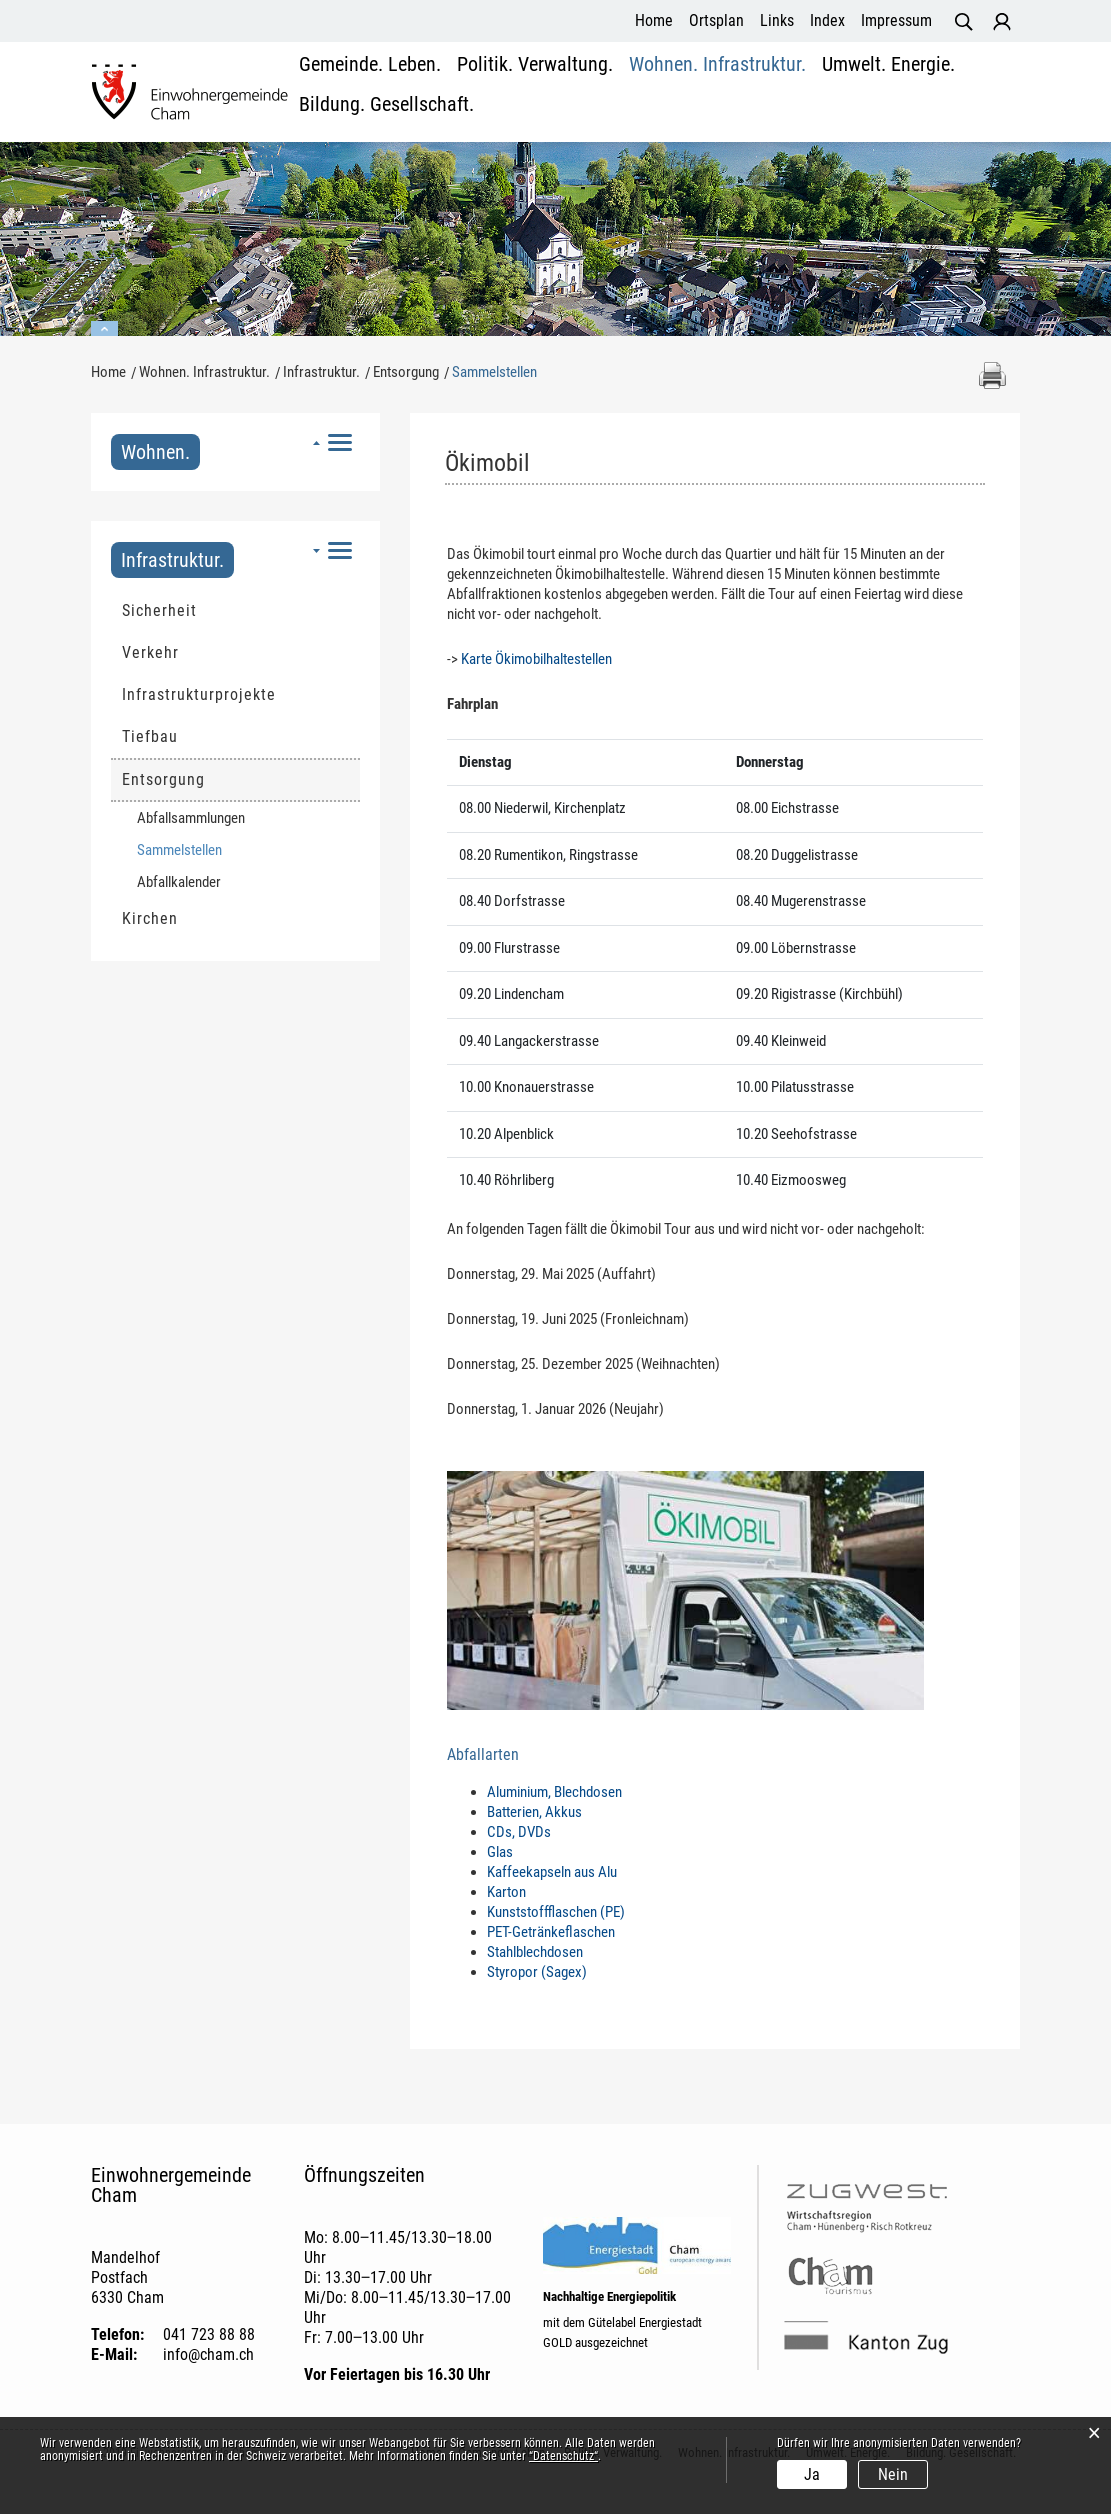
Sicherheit (159, 610)
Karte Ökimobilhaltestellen (536, 659)
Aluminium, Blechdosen (554, 1792)
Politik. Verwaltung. (497, 95)
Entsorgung (163, 779)
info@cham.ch (208, 2354)
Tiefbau (150, 736)
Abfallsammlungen (191, 818)
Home (654, 20)
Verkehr (150, 652)
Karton (506, 1892)
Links (777, 20)
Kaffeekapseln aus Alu (552, 1872)
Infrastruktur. (172, 560)
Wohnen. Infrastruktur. (651, 95)
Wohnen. (155, 452)
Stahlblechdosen (535, 1952)
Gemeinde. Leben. (357, 95)
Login (1002, 22)
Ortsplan (716, 20)
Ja (812, 2474)
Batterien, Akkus (534, 1812)
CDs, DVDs (519, 1832)
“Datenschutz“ (563, 2456)
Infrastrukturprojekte (199, 694)
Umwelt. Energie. (796, 95)
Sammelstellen (217, 849)
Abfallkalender (179, 882)
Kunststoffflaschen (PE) (556, 1912)
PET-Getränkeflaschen (551, 1932)
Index (827, 20)
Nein (893, 2474)
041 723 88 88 (209, 2334)
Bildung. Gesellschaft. (940, 95)
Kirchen (150, 918)
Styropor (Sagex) (537, 1972)
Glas (500, 1852)
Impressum (896, 20)
